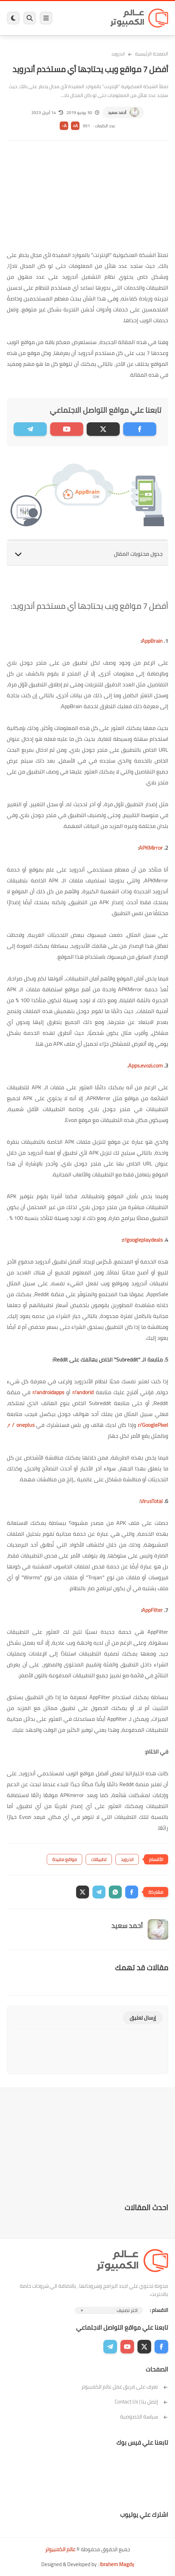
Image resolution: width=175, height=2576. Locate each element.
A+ (75, 125)
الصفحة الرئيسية (151, 53)
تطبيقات (98, 1859)
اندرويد (118, 53)
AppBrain (152, 641)
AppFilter (152, 1610)
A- (64, 125)
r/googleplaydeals (142, 1240)
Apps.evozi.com (145, 1065)
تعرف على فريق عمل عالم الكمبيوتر (124, 2387)
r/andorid (81, 1392)
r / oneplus (21, 1425)
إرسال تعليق (143, 2018)
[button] (131, 1892)
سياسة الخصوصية (144, 2417)
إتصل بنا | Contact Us (141, 2402)
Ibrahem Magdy (117, 2564)
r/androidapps (48, 1392)
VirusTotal (151, 1501)
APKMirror (151, 848)
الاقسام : (159, 2310)
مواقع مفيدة (64, 1859)
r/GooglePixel (153, 1425)
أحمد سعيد (117, 112)
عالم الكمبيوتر (60, 2549)
